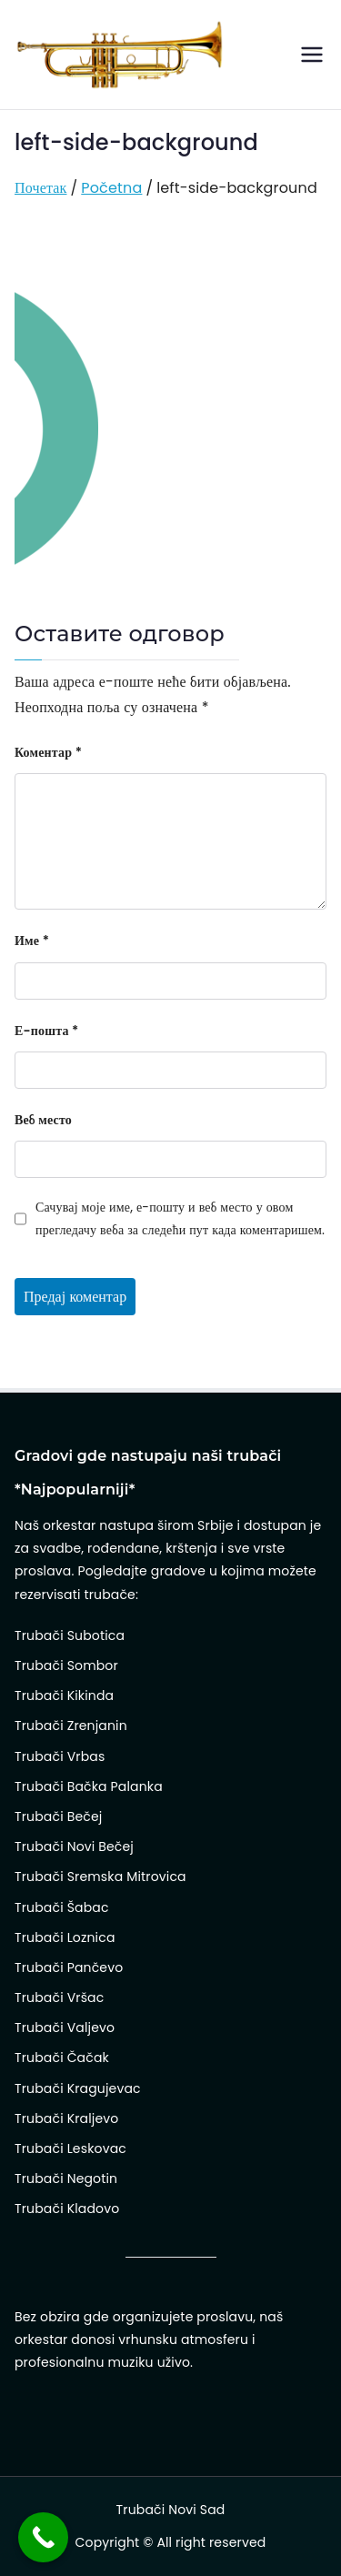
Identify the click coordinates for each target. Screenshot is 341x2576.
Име (32, 940)
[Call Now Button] (43, 2537)
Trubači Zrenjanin (71, 1725)
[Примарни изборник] (311, 54)
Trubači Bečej (58, 1816)
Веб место (43, 1120)
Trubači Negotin (66, 2178)
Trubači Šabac (62, 1907)
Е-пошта (46, 1030)
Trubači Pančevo (69, 1967)
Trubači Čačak (62, 2057)
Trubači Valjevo (65, 2027)
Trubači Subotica (70, 1635)
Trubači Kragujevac (78, 2088)
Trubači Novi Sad (171, 2510)
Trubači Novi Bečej (74, 1846)
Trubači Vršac (59, 1997)
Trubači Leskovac (70, 2148)
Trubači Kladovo (67, 2208)
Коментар (48, 752)
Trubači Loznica (65, 1937)
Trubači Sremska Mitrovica (100, 1876)
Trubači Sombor (66, 1665)
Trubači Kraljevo (66, 2118)
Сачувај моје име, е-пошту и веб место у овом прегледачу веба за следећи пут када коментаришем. (180, 1218)
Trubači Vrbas (60, 1756)
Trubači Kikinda (64, 1695)
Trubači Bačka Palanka (89, 1786)
